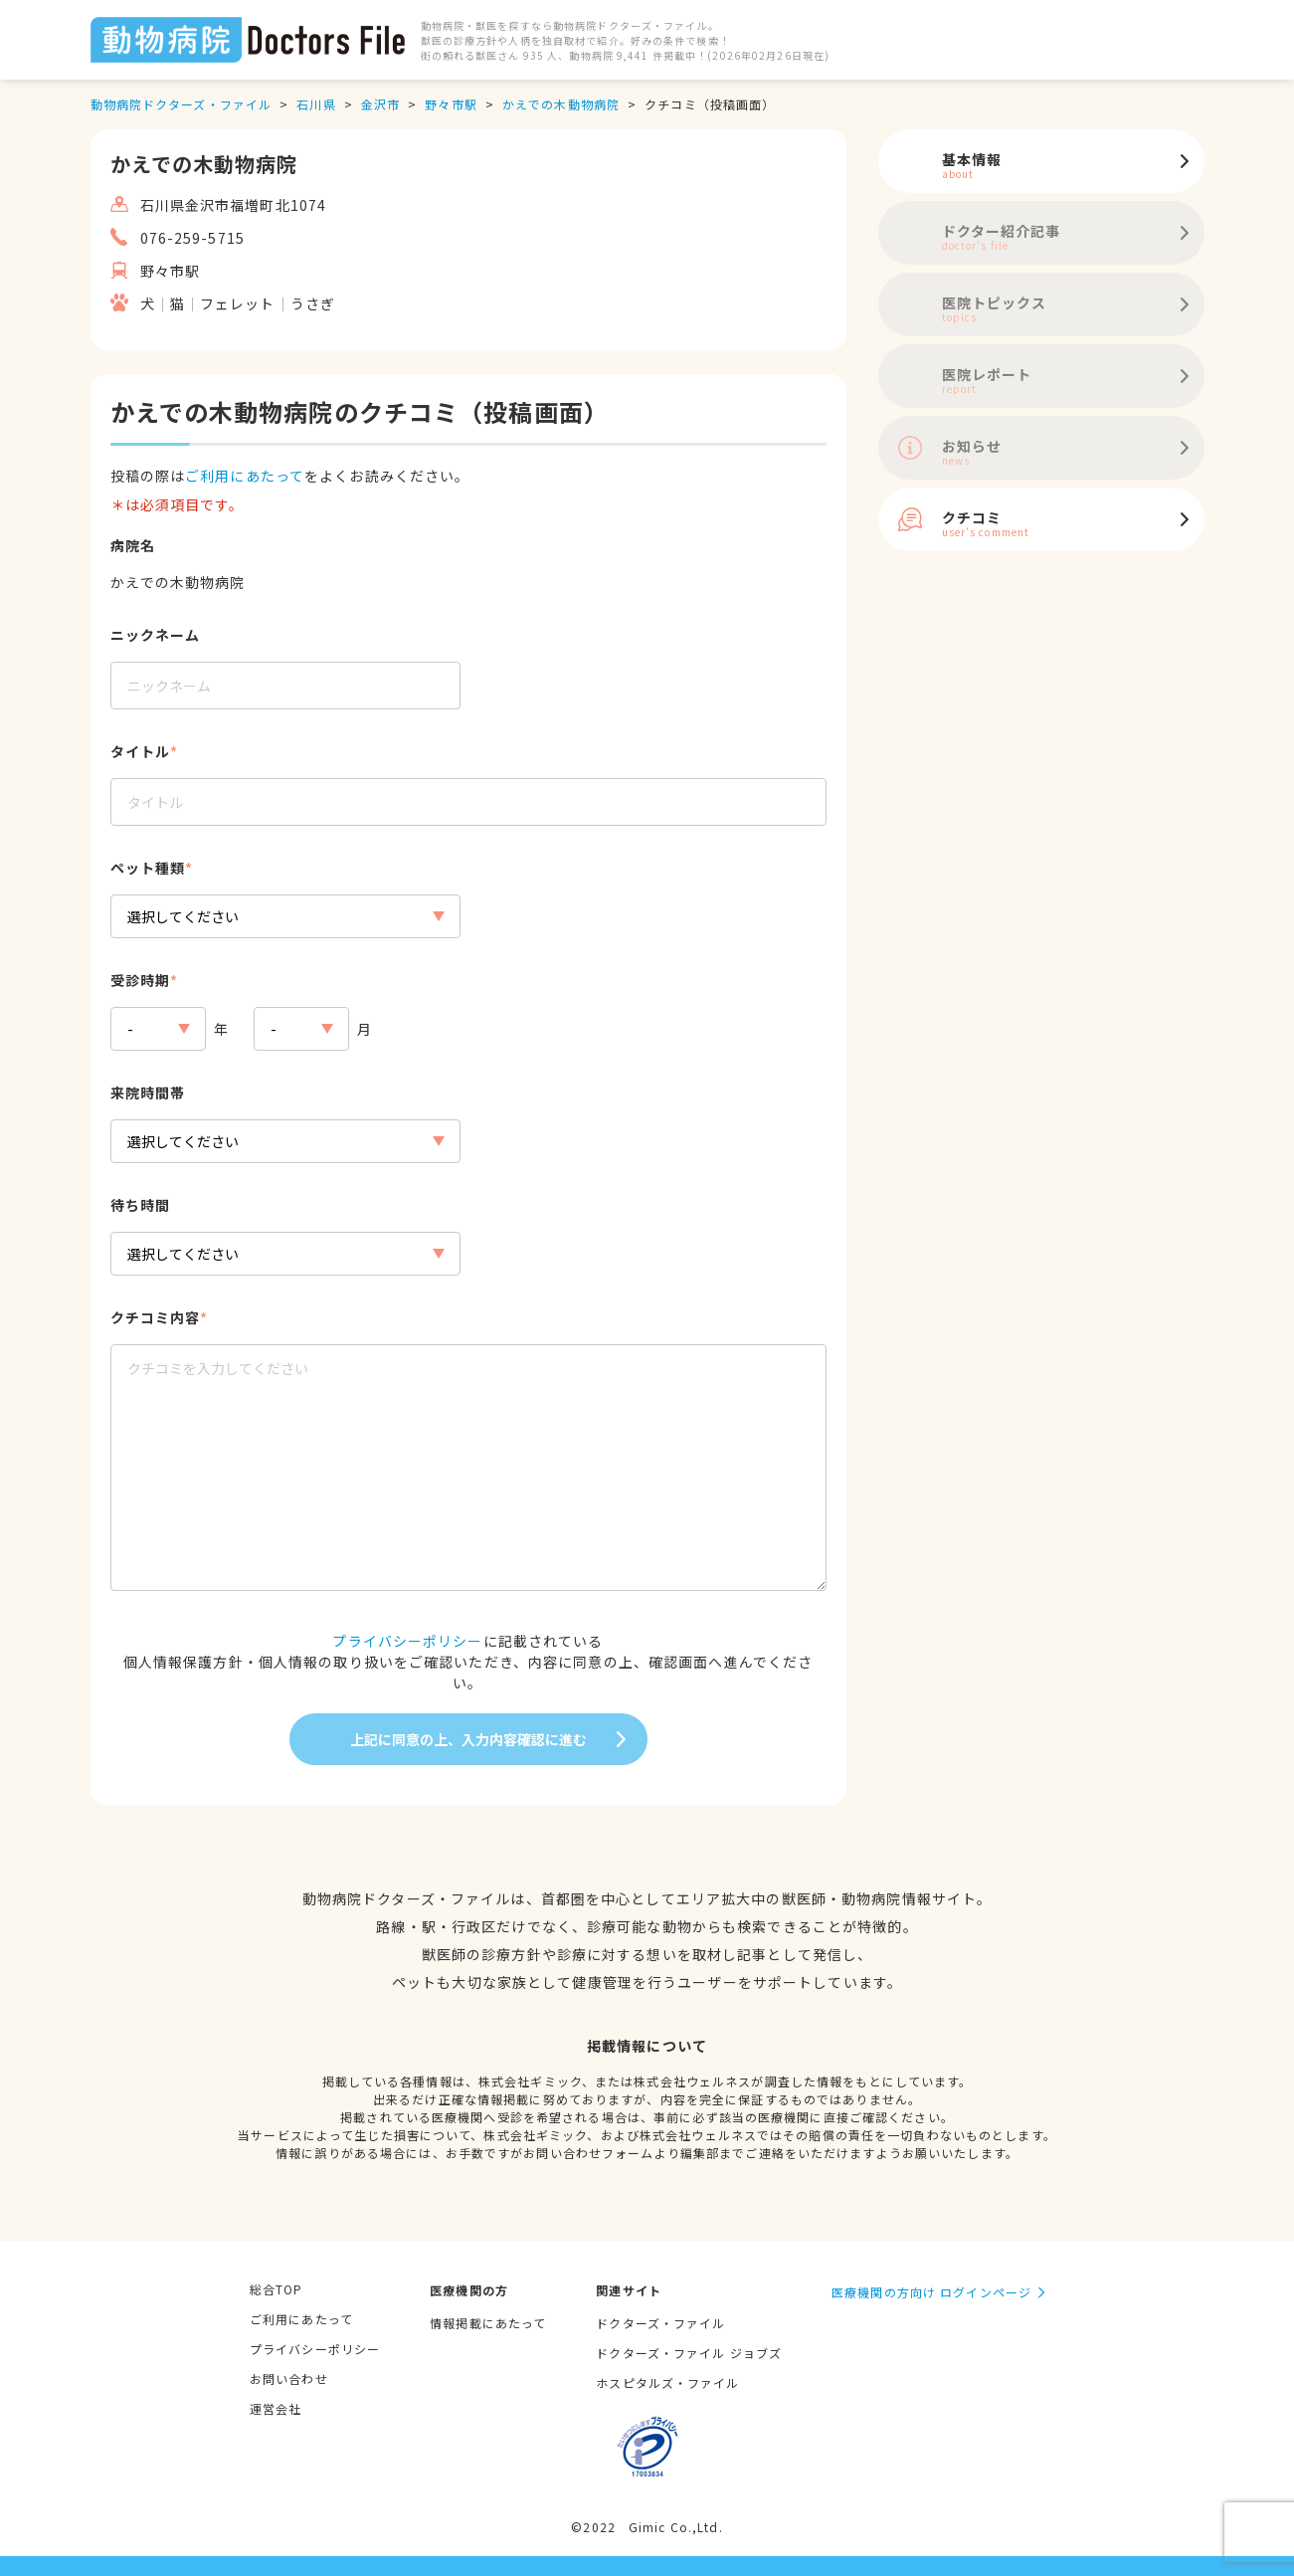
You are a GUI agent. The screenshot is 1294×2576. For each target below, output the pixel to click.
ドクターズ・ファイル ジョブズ (689, 2352)
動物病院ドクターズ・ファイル (182, 104)
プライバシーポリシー (407, 1641)
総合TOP (276, 2288)
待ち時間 (140, 1205)
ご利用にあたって (244, 476)
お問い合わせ (289, 2378)
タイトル (140, 751)
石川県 (315, 104)
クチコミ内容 (155, 1317)
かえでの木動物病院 (561, 104)
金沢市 (380, 104)
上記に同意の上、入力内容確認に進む (468, 1739)
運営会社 (275, 2408)
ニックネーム (155, 635)
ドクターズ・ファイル (660, 2322)
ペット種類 (148, 868)
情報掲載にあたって (488, 2322)
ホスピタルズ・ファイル (667, 2382)
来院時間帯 (148, 1092)
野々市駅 (450, 104)
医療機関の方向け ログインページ (931, 2291)
